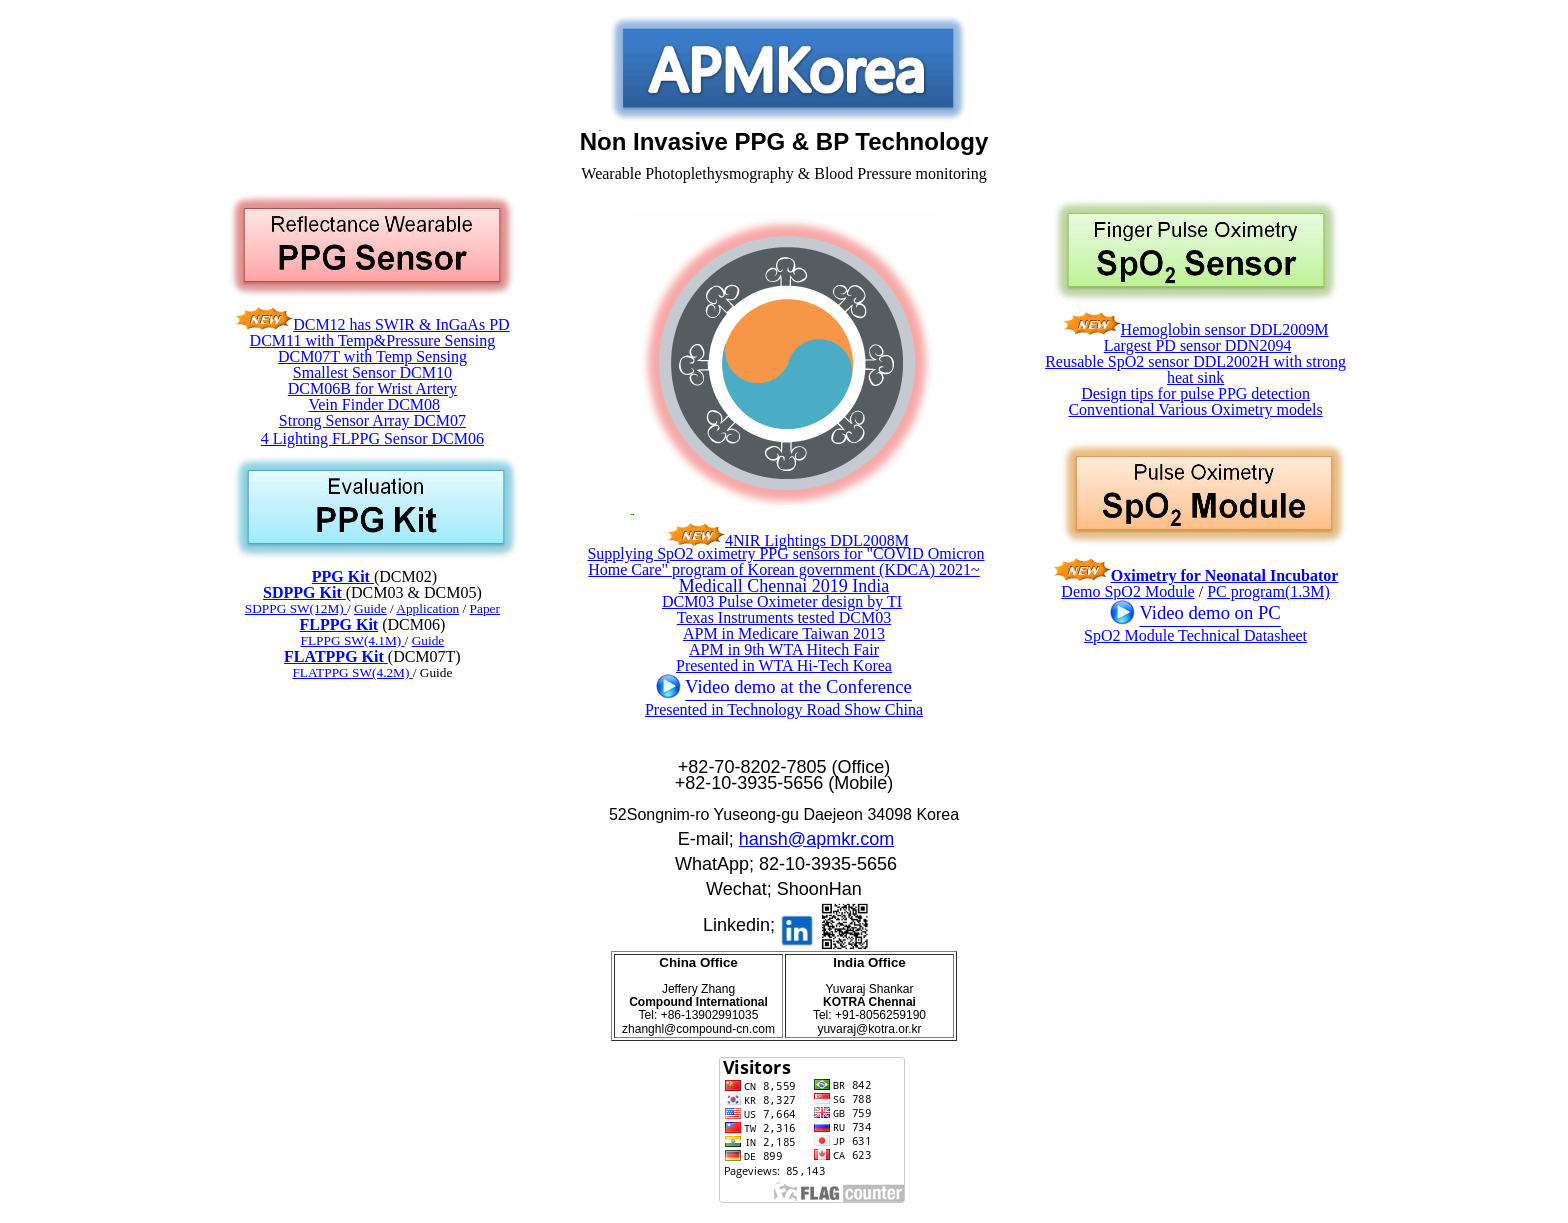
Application (427, 608)
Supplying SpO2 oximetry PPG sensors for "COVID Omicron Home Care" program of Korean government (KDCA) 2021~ (785, 561)
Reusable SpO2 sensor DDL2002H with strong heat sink (1195, 369)
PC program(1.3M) (1268, 591)
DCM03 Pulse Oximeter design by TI (782, 601)
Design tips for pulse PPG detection (1195, 393)
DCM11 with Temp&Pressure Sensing (373, 340)
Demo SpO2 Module (1127, 591)
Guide (428, 640)
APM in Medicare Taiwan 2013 (784, 633)
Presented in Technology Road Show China (784, 709)
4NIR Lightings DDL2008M (817, 540)
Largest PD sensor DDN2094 (1198, 345)
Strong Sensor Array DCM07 (372, 420)
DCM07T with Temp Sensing (372, 356)
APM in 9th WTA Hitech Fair (784, 649)
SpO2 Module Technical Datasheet (1195, 635)
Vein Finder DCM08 (374, 404)
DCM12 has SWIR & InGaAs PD (401, 324)
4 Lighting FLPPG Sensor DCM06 (372, 438)
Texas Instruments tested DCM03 (784, 617)
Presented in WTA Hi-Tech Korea (784, 665)
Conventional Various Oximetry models (1195, 409)
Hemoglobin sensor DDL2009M (1225, 329)
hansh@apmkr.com (816, 839)
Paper (485, 608)
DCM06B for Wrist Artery (372, 388)
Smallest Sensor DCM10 (372, 372)
